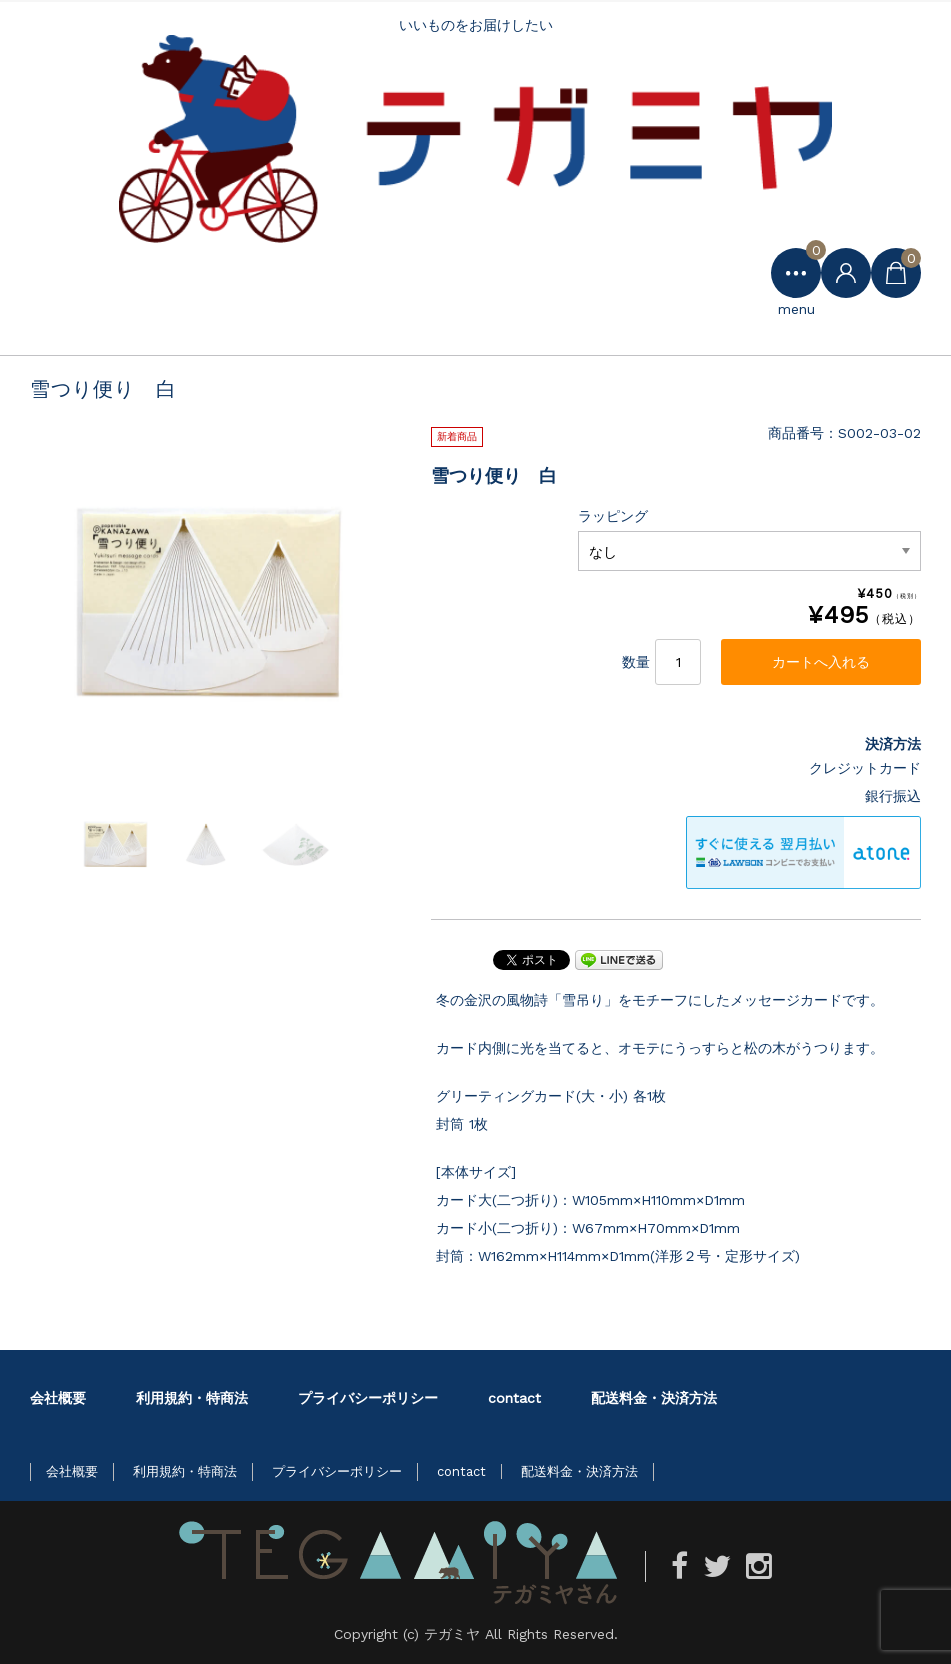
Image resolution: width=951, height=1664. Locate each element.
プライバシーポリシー (368, 1398)
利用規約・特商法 (192, 1398)
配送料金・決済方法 (654, 1398)
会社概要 (58, 1398)
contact (514, 1398)
